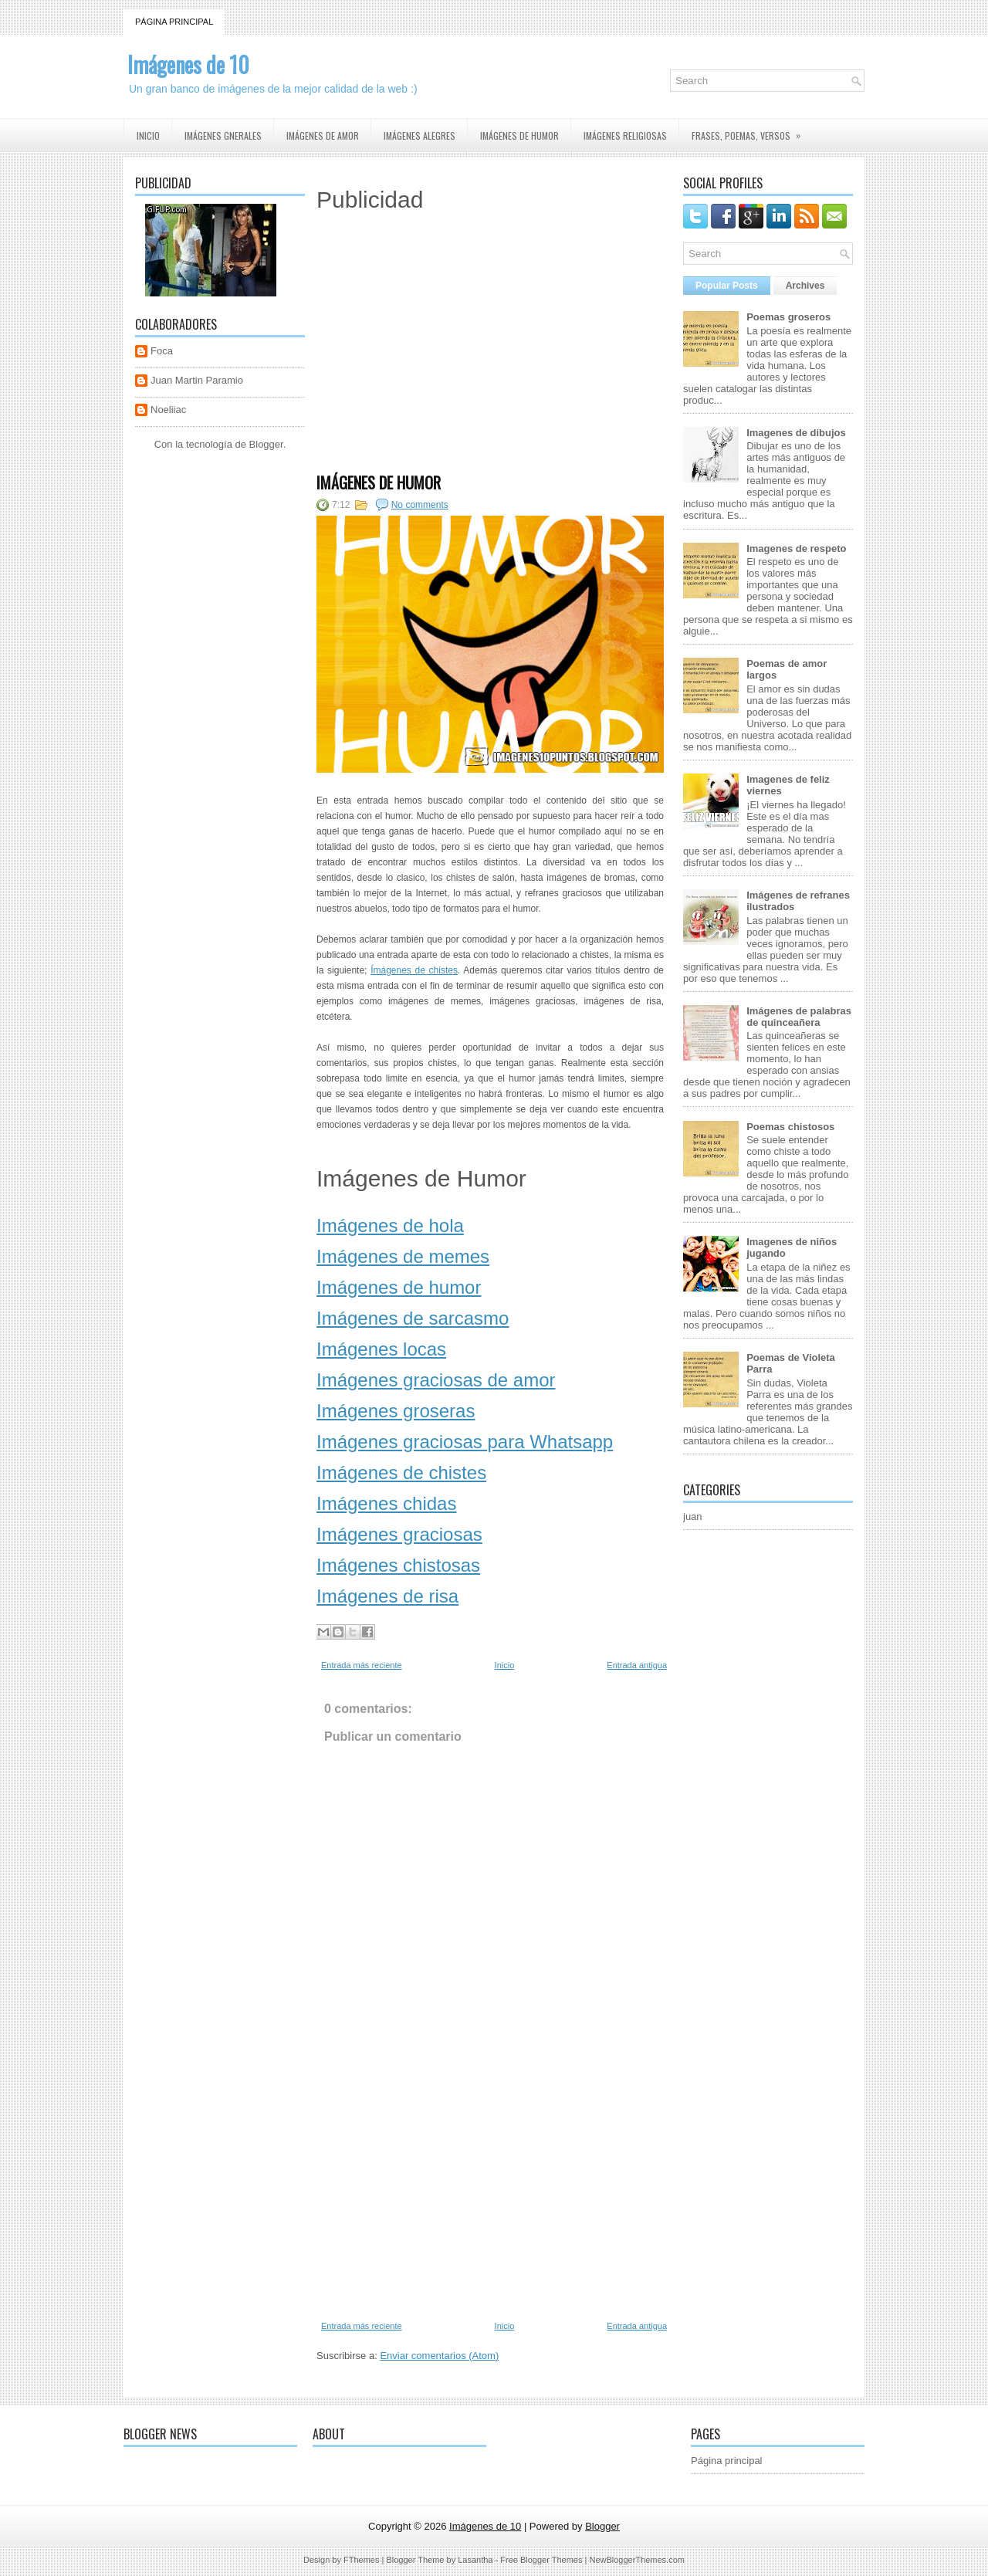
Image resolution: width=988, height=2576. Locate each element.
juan (692, 1516)
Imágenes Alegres (419, 135)
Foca (162, 351)
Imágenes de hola (390, 1225)
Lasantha (475, 2559)
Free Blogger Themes (541, 2559)
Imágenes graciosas (399, 1534)
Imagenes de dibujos (796, 432)
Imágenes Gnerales (223, 135)
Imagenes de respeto (796, 548)
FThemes (361, 2559)
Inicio (148, 135)
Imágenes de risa (387, 1596)
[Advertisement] (490, 351)
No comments (419, 504)
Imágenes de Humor (378, 482)
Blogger (266, 444)
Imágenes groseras (395, 1410)
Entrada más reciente (361, 1665)
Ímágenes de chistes (414, 970)
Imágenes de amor (322, 135)
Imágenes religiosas (625, 135)
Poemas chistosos (790, 1126)
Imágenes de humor (519, 135)
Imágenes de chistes (401, 1472)
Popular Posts (726, 285)
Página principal (174, 21)
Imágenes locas (381, 1349)
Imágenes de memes (402, 1256)
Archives (805, 285)
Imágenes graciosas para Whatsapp (464, 1441)
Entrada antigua (637, 1665)
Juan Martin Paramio (197, 380)
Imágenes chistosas (398, 1565)
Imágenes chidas (386, 1503)
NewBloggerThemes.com (637, 2559)
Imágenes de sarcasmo (412, 1318)
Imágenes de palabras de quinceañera (798, 1016)
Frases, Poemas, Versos (751, 130)
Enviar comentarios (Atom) (439, 2355)
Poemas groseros (788, 317)
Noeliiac (168, 409)
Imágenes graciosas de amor (436, 1379)
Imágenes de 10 (188, 64)
